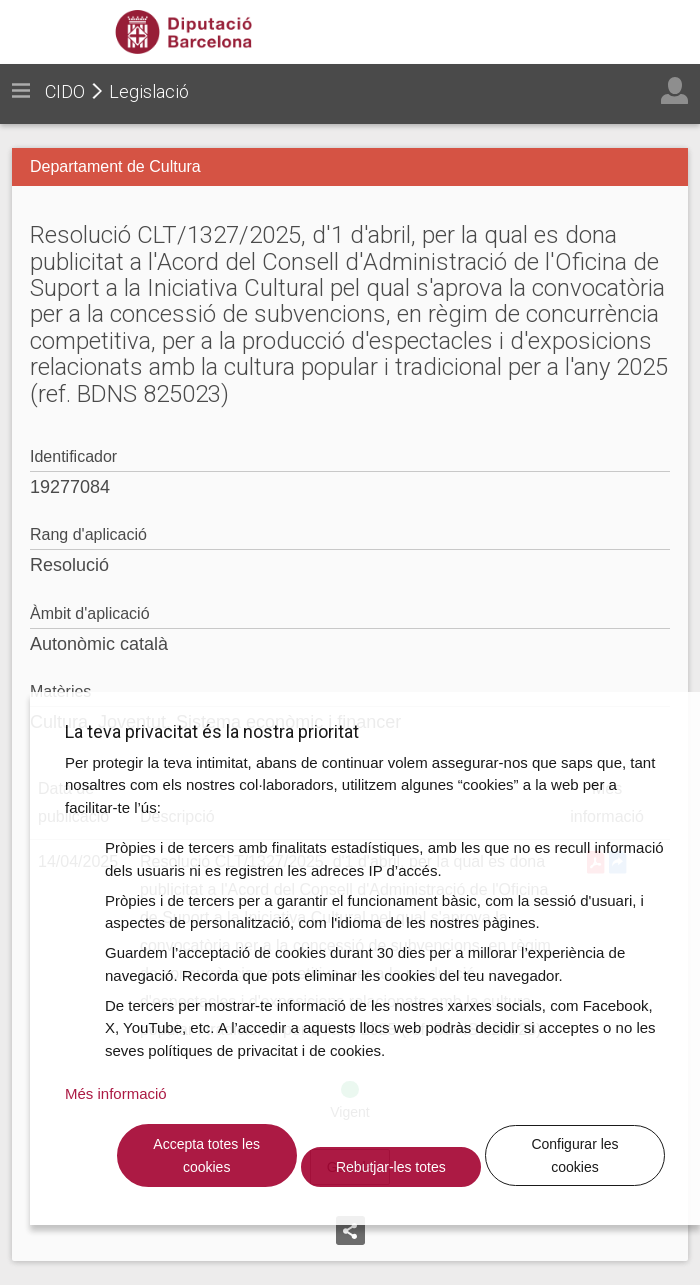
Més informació (116, 1093)
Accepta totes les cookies (206, 1155)
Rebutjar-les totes (391, 1167)
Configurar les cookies (574, 1155)
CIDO (65, 91)
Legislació (149, 91)
